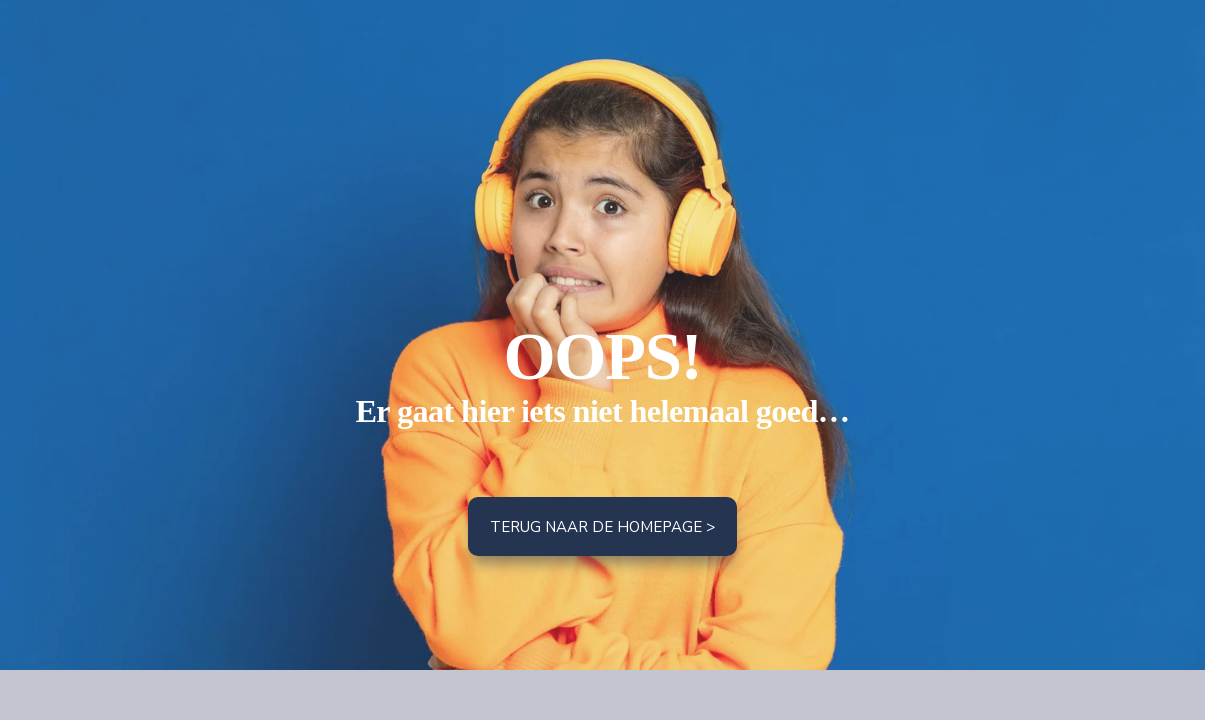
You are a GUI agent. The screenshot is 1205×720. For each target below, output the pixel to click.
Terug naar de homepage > (602, 527)
